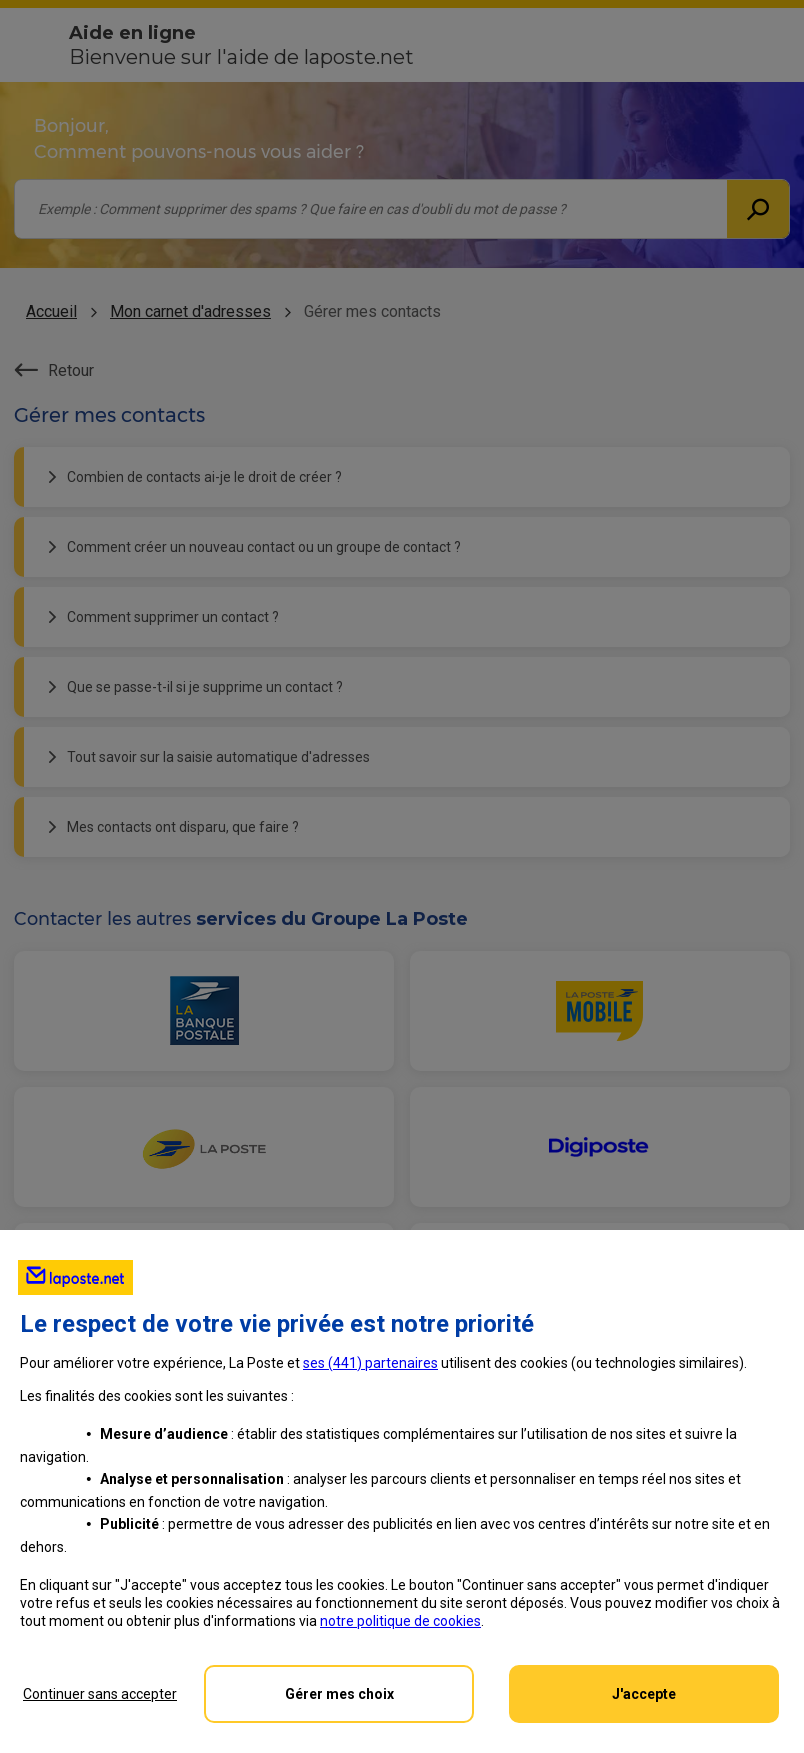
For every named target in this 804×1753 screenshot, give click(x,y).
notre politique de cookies (400, 1621)
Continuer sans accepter (100, 1694)
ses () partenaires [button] (370, 1363)
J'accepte (644, 1694)
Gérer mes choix (339, 1694)
